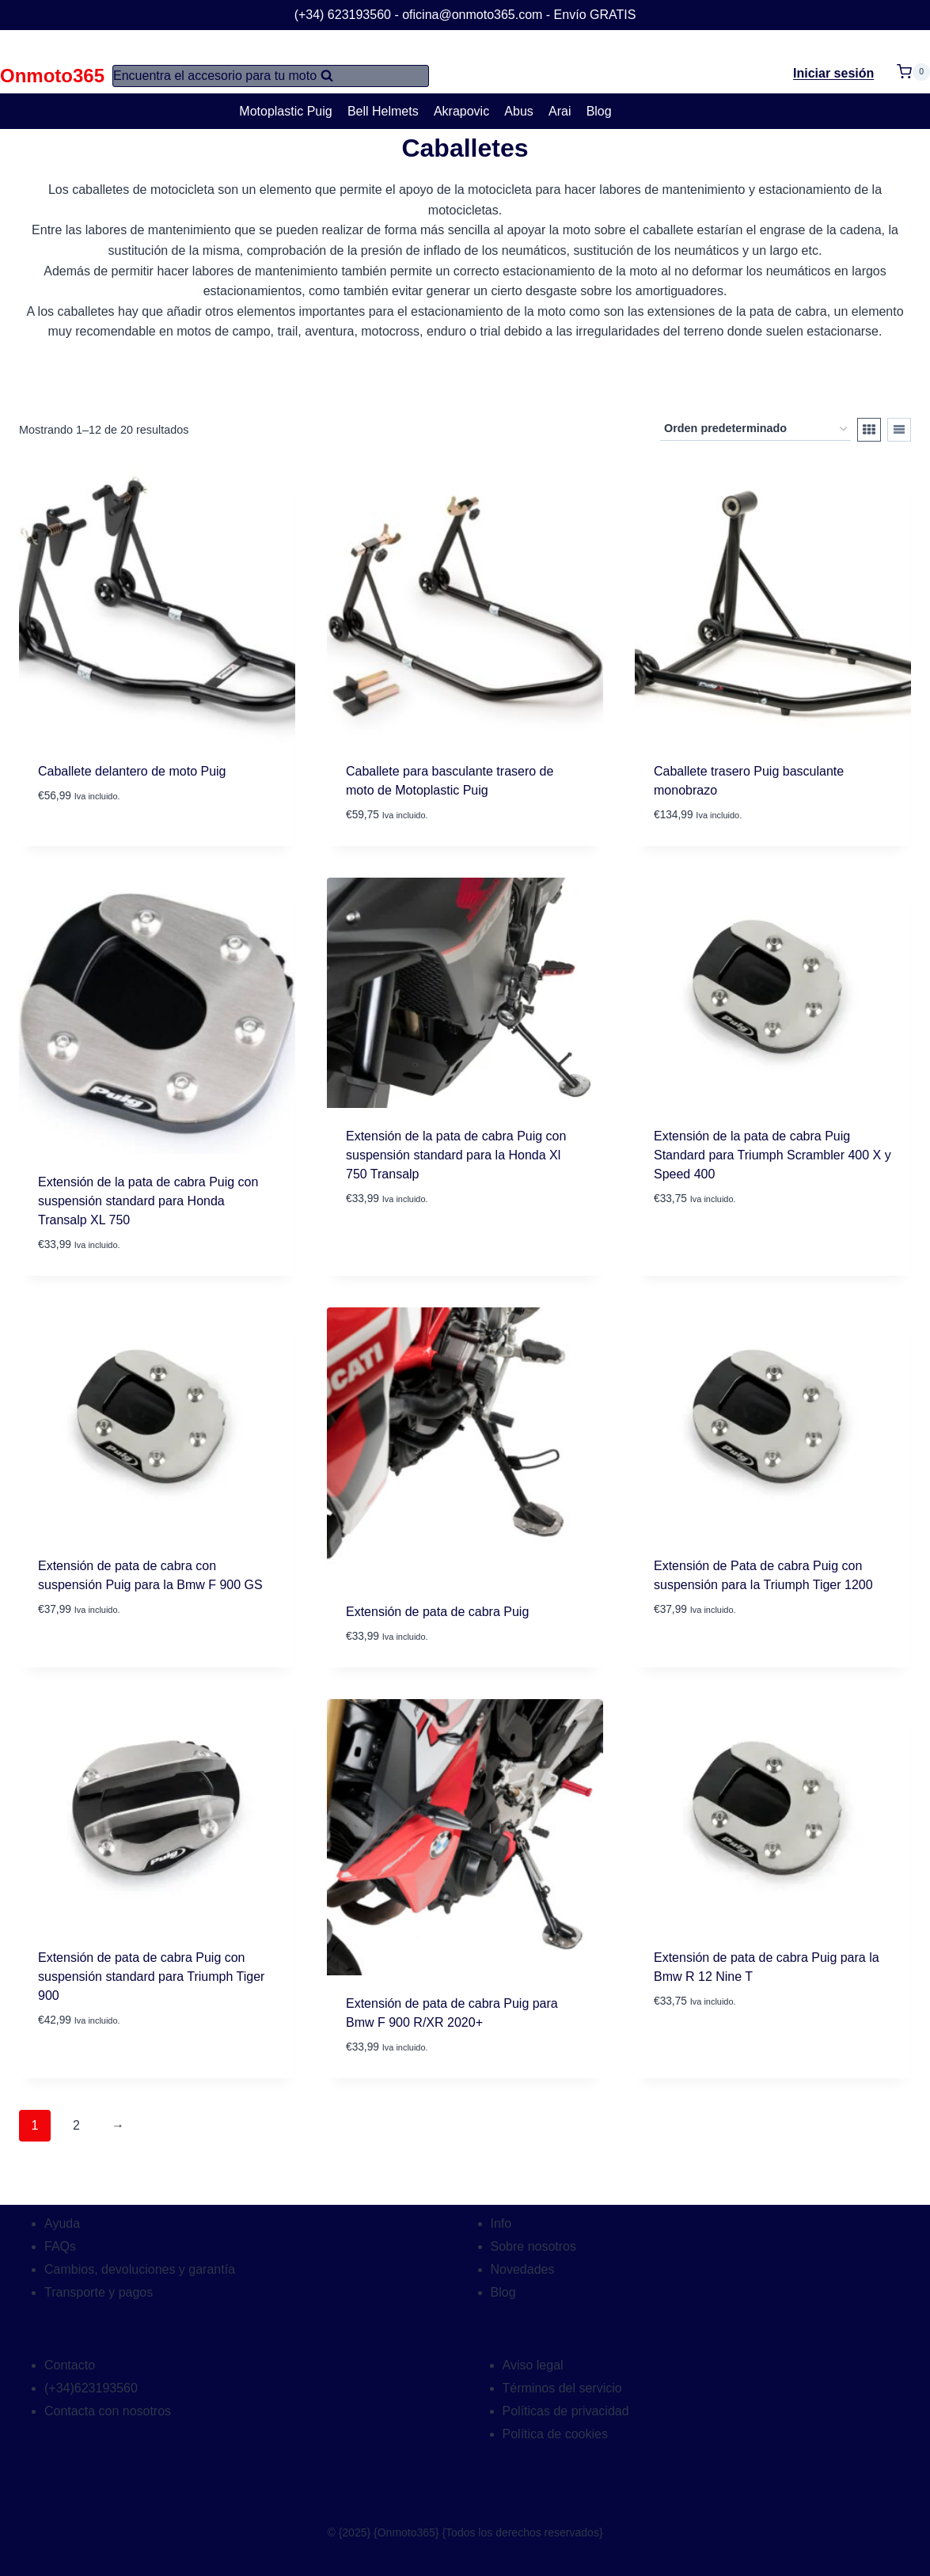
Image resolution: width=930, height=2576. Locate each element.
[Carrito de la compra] (913, 62)
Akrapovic (461, 111)
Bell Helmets (383, 111)
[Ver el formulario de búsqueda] (270, 76)
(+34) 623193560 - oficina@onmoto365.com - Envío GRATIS (465, 14)
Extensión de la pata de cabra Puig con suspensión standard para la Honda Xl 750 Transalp (456, 1155)
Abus (518, 111)
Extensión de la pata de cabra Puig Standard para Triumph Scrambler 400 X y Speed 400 (772, 1155)
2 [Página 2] (76, 2125)
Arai (560, 111)
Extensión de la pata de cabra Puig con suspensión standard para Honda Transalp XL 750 (148, 1201)
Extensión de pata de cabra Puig (437, 1611)
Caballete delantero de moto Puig (132, 771)
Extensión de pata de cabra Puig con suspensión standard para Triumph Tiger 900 (151, 1976)
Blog (599, 111)
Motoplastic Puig (285, 111)
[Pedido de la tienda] (755, 429)
